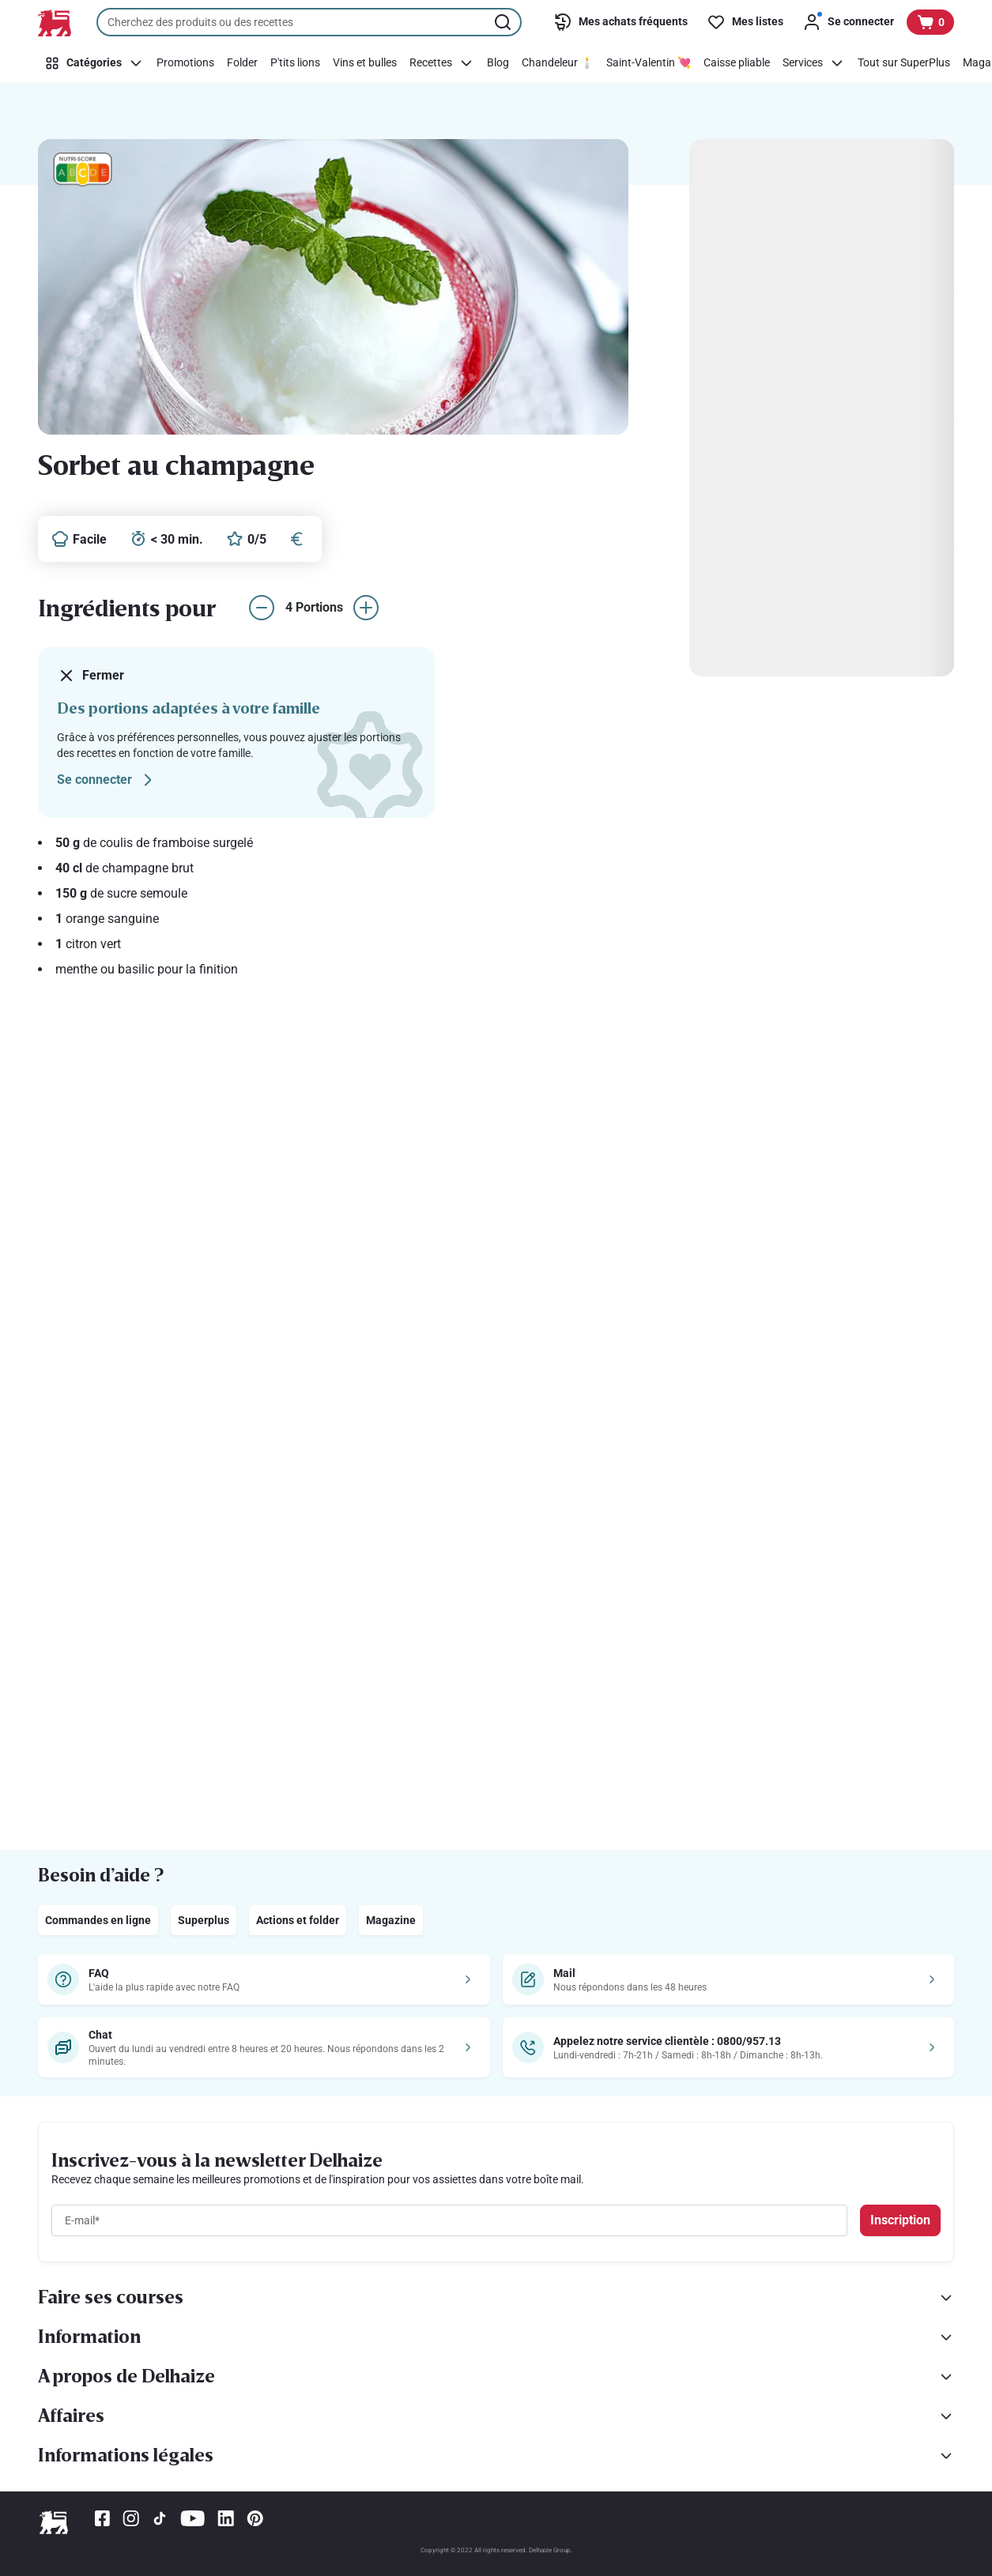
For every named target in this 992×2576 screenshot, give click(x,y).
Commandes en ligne (98, 1920)
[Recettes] (442, 63)
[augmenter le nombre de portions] (366, 607)
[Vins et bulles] (364, 63)
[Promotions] (185, 63)
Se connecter (107, 779)
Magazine (391, 1920)
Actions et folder (297, 1920)
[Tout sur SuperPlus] (903, 63)
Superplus (203, 1920)
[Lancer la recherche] (504, 22)
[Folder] (242, 63)
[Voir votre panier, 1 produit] (930, 22)
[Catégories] (94, 63)
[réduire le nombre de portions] (261, 607)
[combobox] (309, 22)
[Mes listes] (745, 22)
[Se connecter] (848, 22)
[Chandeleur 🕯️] (557, 63)
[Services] (813, 63)
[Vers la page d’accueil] (54, 23)
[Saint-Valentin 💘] (648, 63)
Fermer (90, 675)
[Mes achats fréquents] (620, 22)
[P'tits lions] (295, 63)
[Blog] (498, 63)
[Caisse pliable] (736, 63)
